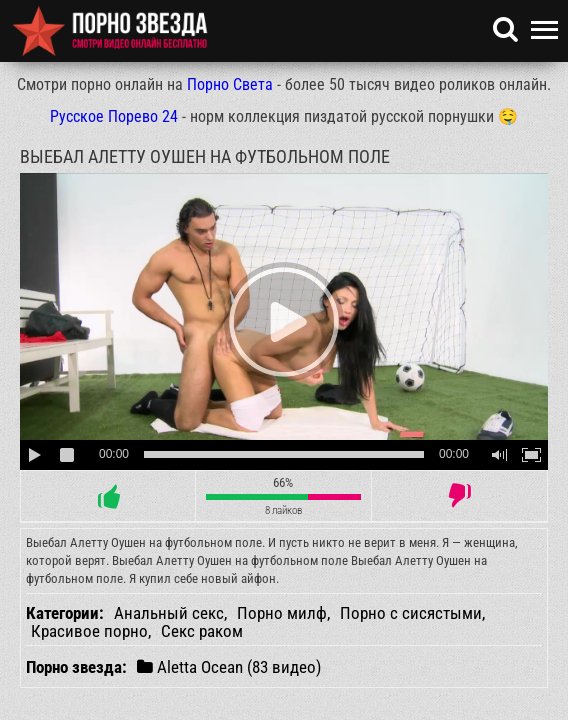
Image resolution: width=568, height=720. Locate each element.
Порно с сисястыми (411, 613)
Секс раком (202, 631)
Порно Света (230, 84)
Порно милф (282, 613)
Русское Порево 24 (114, 116)
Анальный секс (169, 613)
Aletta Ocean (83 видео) (229, 666)
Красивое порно (89, 631)
